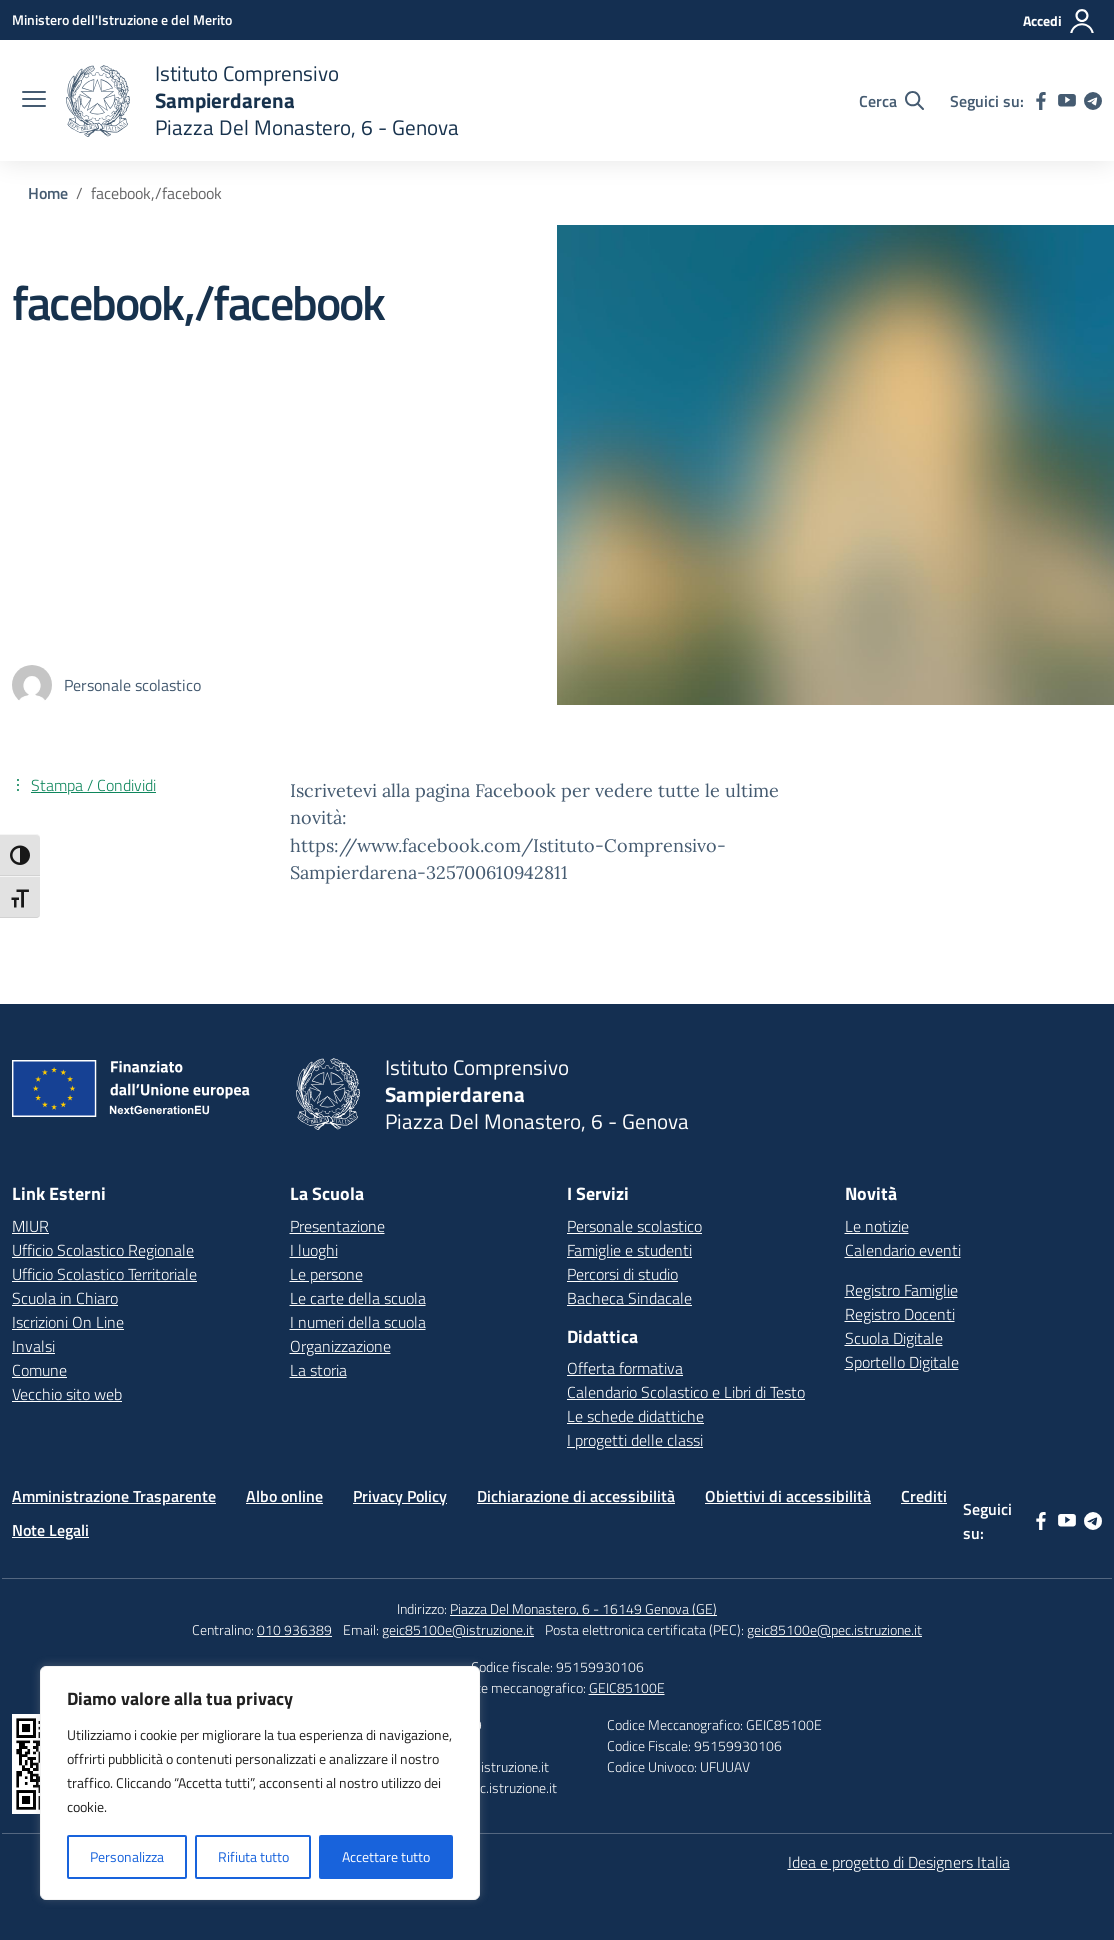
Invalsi (33, 1346)
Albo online (284, 1496)
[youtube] (1067, 101)
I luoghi (314, 1250)
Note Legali (50, 1530)
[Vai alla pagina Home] (48, 193)
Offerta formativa (625, 1368)
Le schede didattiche (635, 1416)
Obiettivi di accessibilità (788, 1496)
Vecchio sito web (67, 1394)
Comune (39, 1370)
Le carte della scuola (358, 1298)
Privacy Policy (400, 1496)
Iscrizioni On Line (68, 1322)
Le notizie (877, 1226)
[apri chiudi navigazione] (34, 101)
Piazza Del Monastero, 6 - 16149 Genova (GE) (583, 1608)
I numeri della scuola (358, 1322)
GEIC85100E (627, 1687)
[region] (260, 1783)
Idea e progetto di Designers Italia (899, 1862)
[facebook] (1041, 101)
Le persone (326, 1274)
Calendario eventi (903, 1250)
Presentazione (337, 1226)
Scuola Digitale (894, 1338)
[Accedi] (1059, 21)
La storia (318, 1370)
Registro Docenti (900, 1314)
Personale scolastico (634, 1226)
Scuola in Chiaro (65, 1298)
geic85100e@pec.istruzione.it (834, 1629)
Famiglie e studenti (629, 1250)
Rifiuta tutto (253, 1856)
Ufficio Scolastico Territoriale (104, 1274)
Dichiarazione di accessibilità (576, 1496)
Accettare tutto (386, 1856)
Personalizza (127, 1856)
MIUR (30, 1226)
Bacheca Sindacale (629, 1298)
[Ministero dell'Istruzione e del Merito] (122, 19)
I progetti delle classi (635, 1440)
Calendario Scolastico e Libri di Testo (686, 1392)
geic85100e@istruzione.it (458, 1629)
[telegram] (1093, 101)
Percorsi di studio (622, 1274)
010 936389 (294, 1629)
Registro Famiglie (901, 1290)
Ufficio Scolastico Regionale (103, 1250)
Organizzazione (340, 1346)
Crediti (924, 1496)
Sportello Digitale (902, 1362)
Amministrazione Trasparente (114, 1496)
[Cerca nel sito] (891, 101)
